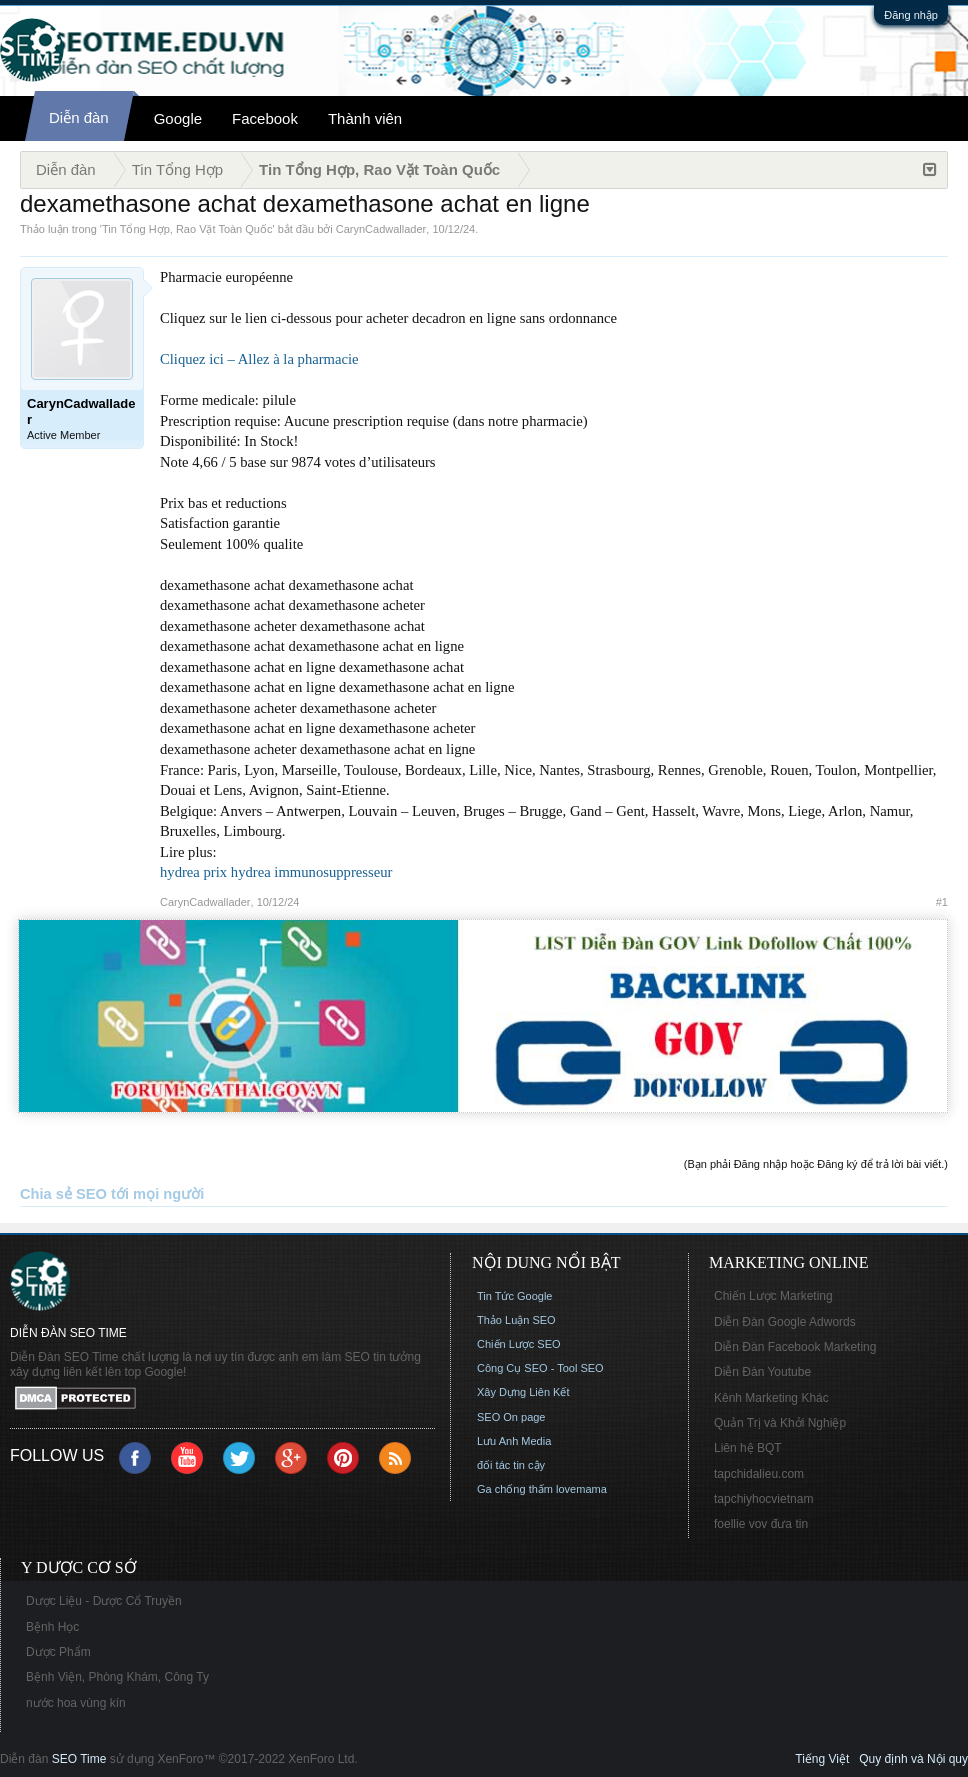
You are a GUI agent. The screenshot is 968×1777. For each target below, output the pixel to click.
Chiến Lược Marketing (773, 1296)
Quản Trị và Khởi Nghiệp (780, 1423)
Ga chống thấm (515, 1489)
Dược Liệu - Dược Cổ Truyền (104, 1601)
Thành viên (365, 118)
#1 (942, 902)
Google (178, 118)
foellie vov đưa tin (761, 1524)
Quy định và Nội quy (913, 1759)
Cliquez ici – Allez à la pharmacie (259, 359)
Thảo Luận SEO (516, 1320)
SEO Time (79, 1759)
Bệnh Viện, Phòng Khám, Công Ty (117, 1677)
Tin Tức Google (514, 1296)
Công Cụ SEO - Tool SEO (540, 1368)
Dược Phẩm (58, 1652)
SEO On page (511, 1417)
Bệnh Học (52, 1627)
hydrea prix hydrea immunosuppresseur (276, 872)
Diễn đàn (79, 117)
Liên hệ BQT (748, 1448)
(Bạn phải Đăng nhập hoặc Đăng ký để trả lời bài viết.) (816, 1164)
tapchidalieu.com (759, 1474)
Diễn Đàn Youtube (762, 1372)
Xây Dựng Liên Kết (523, 1392)
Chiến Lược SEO (519, 1344)
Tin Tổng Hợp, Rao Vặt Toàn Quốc (187, 229)
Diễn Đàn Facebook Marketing (795, 1347)
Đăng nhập (911, 15)
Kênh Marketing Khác (771, 1398)
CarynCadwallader (381, 229)
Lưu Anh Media (514, 1441)
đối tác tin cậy (511, 1465)
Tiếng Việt (822, 1759)
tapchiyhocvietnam (763, 1499)
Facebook (265, 118)
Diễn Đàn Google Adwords (785, 1322)
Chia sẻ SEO (63, 1194)
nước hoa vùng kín (76, 1703)
